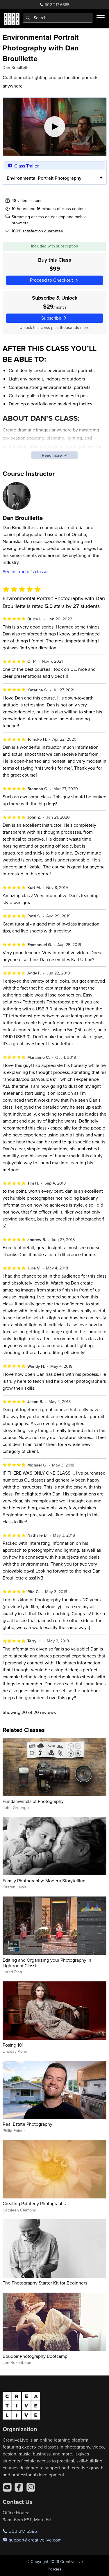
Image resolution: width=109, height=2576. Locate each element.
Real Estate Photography (27, 2124)
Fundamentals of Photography (33, 1801)
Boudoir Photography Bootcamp (35, 2356)
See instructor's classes (26, 571)
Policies (54, 2569)
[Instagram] (30, 2487)
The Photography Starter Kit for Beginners (45, 2283)
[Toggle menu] (100, 17)
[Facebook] (19, 2487)
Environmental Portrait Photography (43, 178)
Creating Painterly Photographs (34, 2203)
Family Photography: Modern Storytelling (44, 1880)
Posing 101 (13, 2045)
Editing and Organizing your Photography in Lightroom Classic (47, 1963)
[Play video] (54, 127)
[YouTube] (7, 2487)
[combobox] (57, 17)
